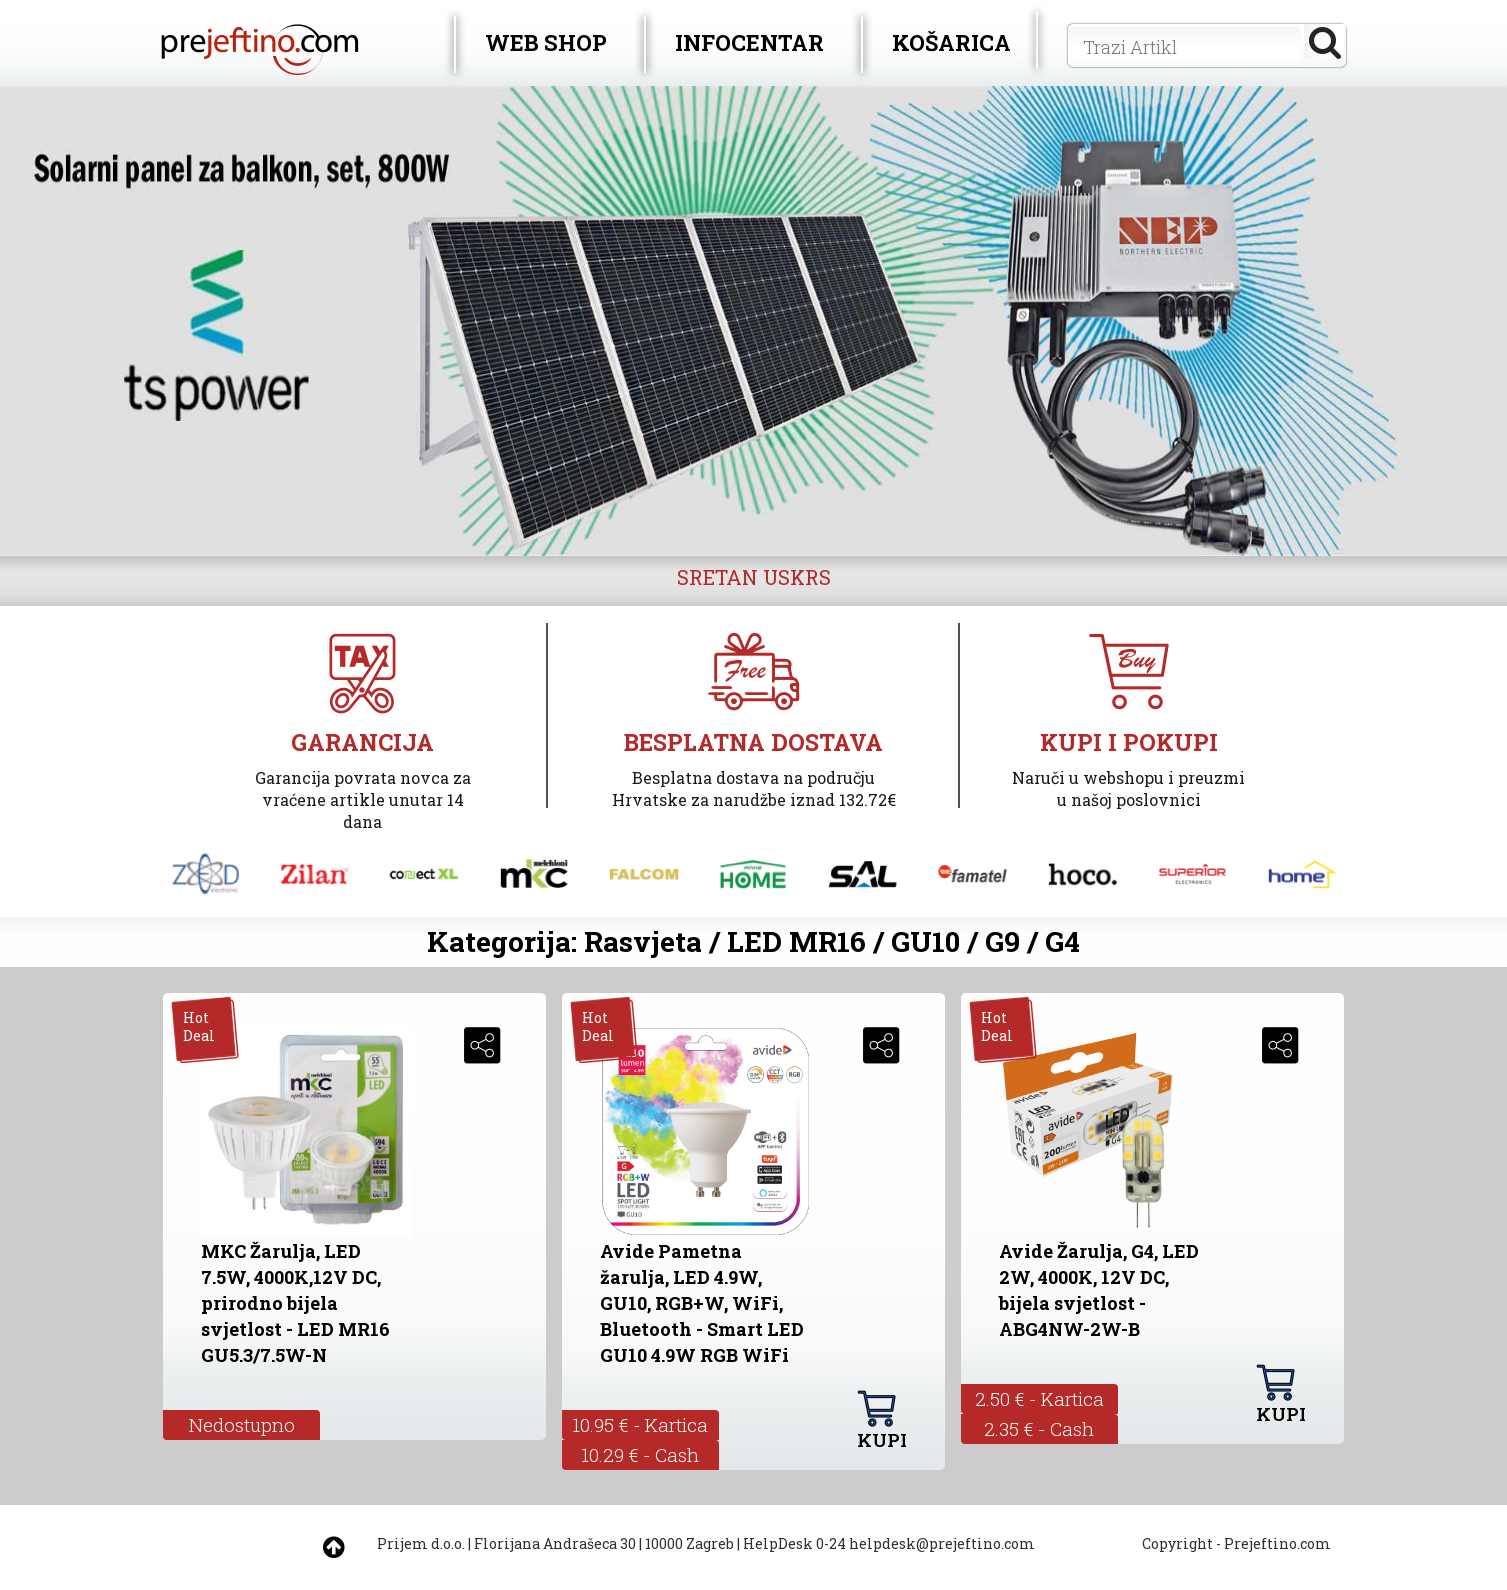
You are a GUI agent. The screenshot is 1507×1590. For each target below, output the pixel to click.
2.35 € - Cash (1039, 1428)
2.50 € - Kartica (1039, 1398)
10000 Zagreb (689, 1543)
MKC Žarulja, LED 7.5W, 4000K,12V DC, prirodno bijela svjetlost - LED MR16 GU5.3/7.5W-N (295, 1303)
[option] (753, 321)
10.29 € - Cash (640, 1454)
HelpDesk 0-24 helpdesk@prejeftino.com (889, 1543)
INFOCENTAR (749, 42)
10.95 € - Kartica (640, 1424)
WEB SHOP (546, 42)
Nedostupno (242, 1424)
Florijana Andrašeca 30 (555, 1543)
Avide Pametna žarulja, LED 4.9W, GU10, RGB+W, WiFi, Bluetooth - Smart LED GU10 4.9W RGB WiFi (702, 1303)
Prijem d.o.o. (421, 1543)
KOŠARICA (951, 42)
